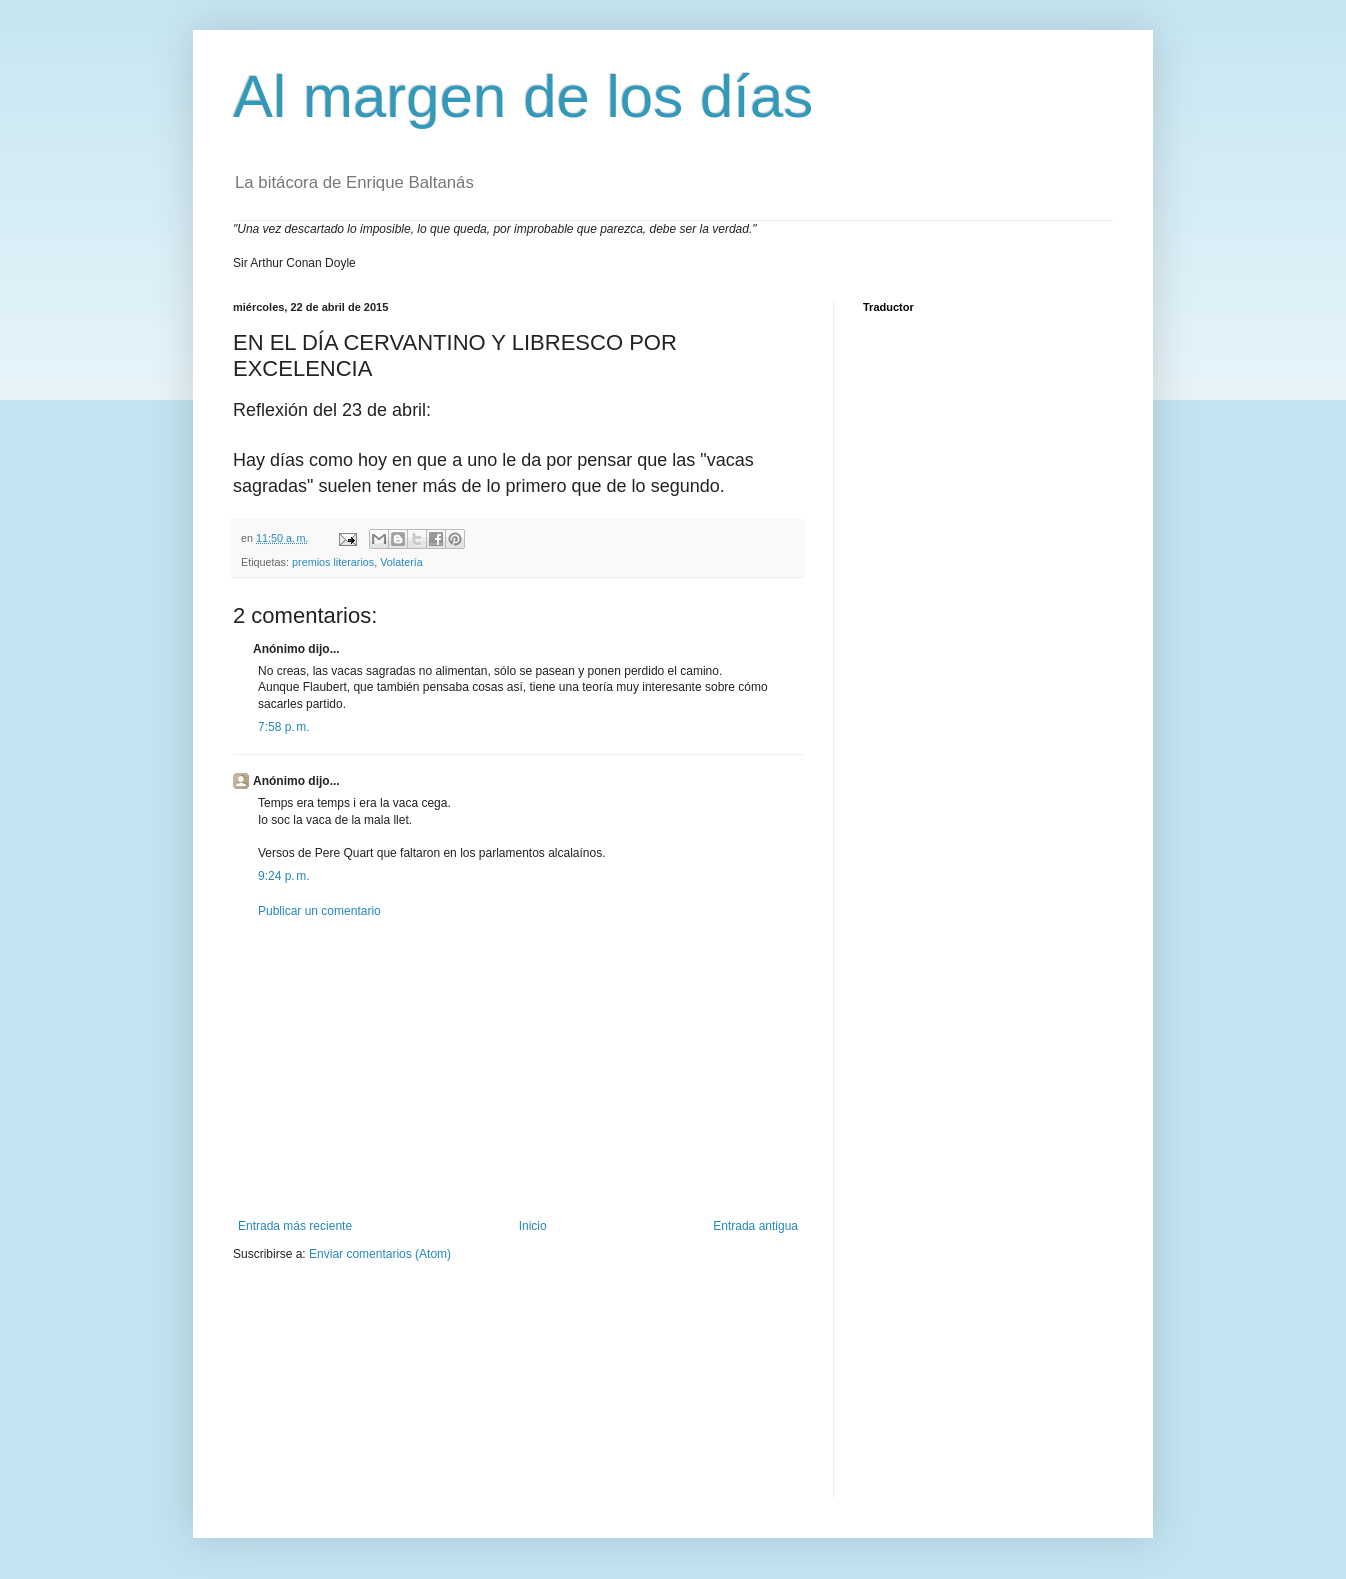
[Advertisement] (518, 1069)
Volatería (401, 562)
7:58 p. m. (284, 727)
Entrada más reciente (295, 1226)
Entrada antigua (755, 1226)
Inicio (533, 1226)
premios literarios (333, 562)
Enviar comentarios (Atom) (380, 1254)
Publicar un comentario (319, 911)
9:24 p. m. (284, 876)
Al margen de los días (523, 96)
